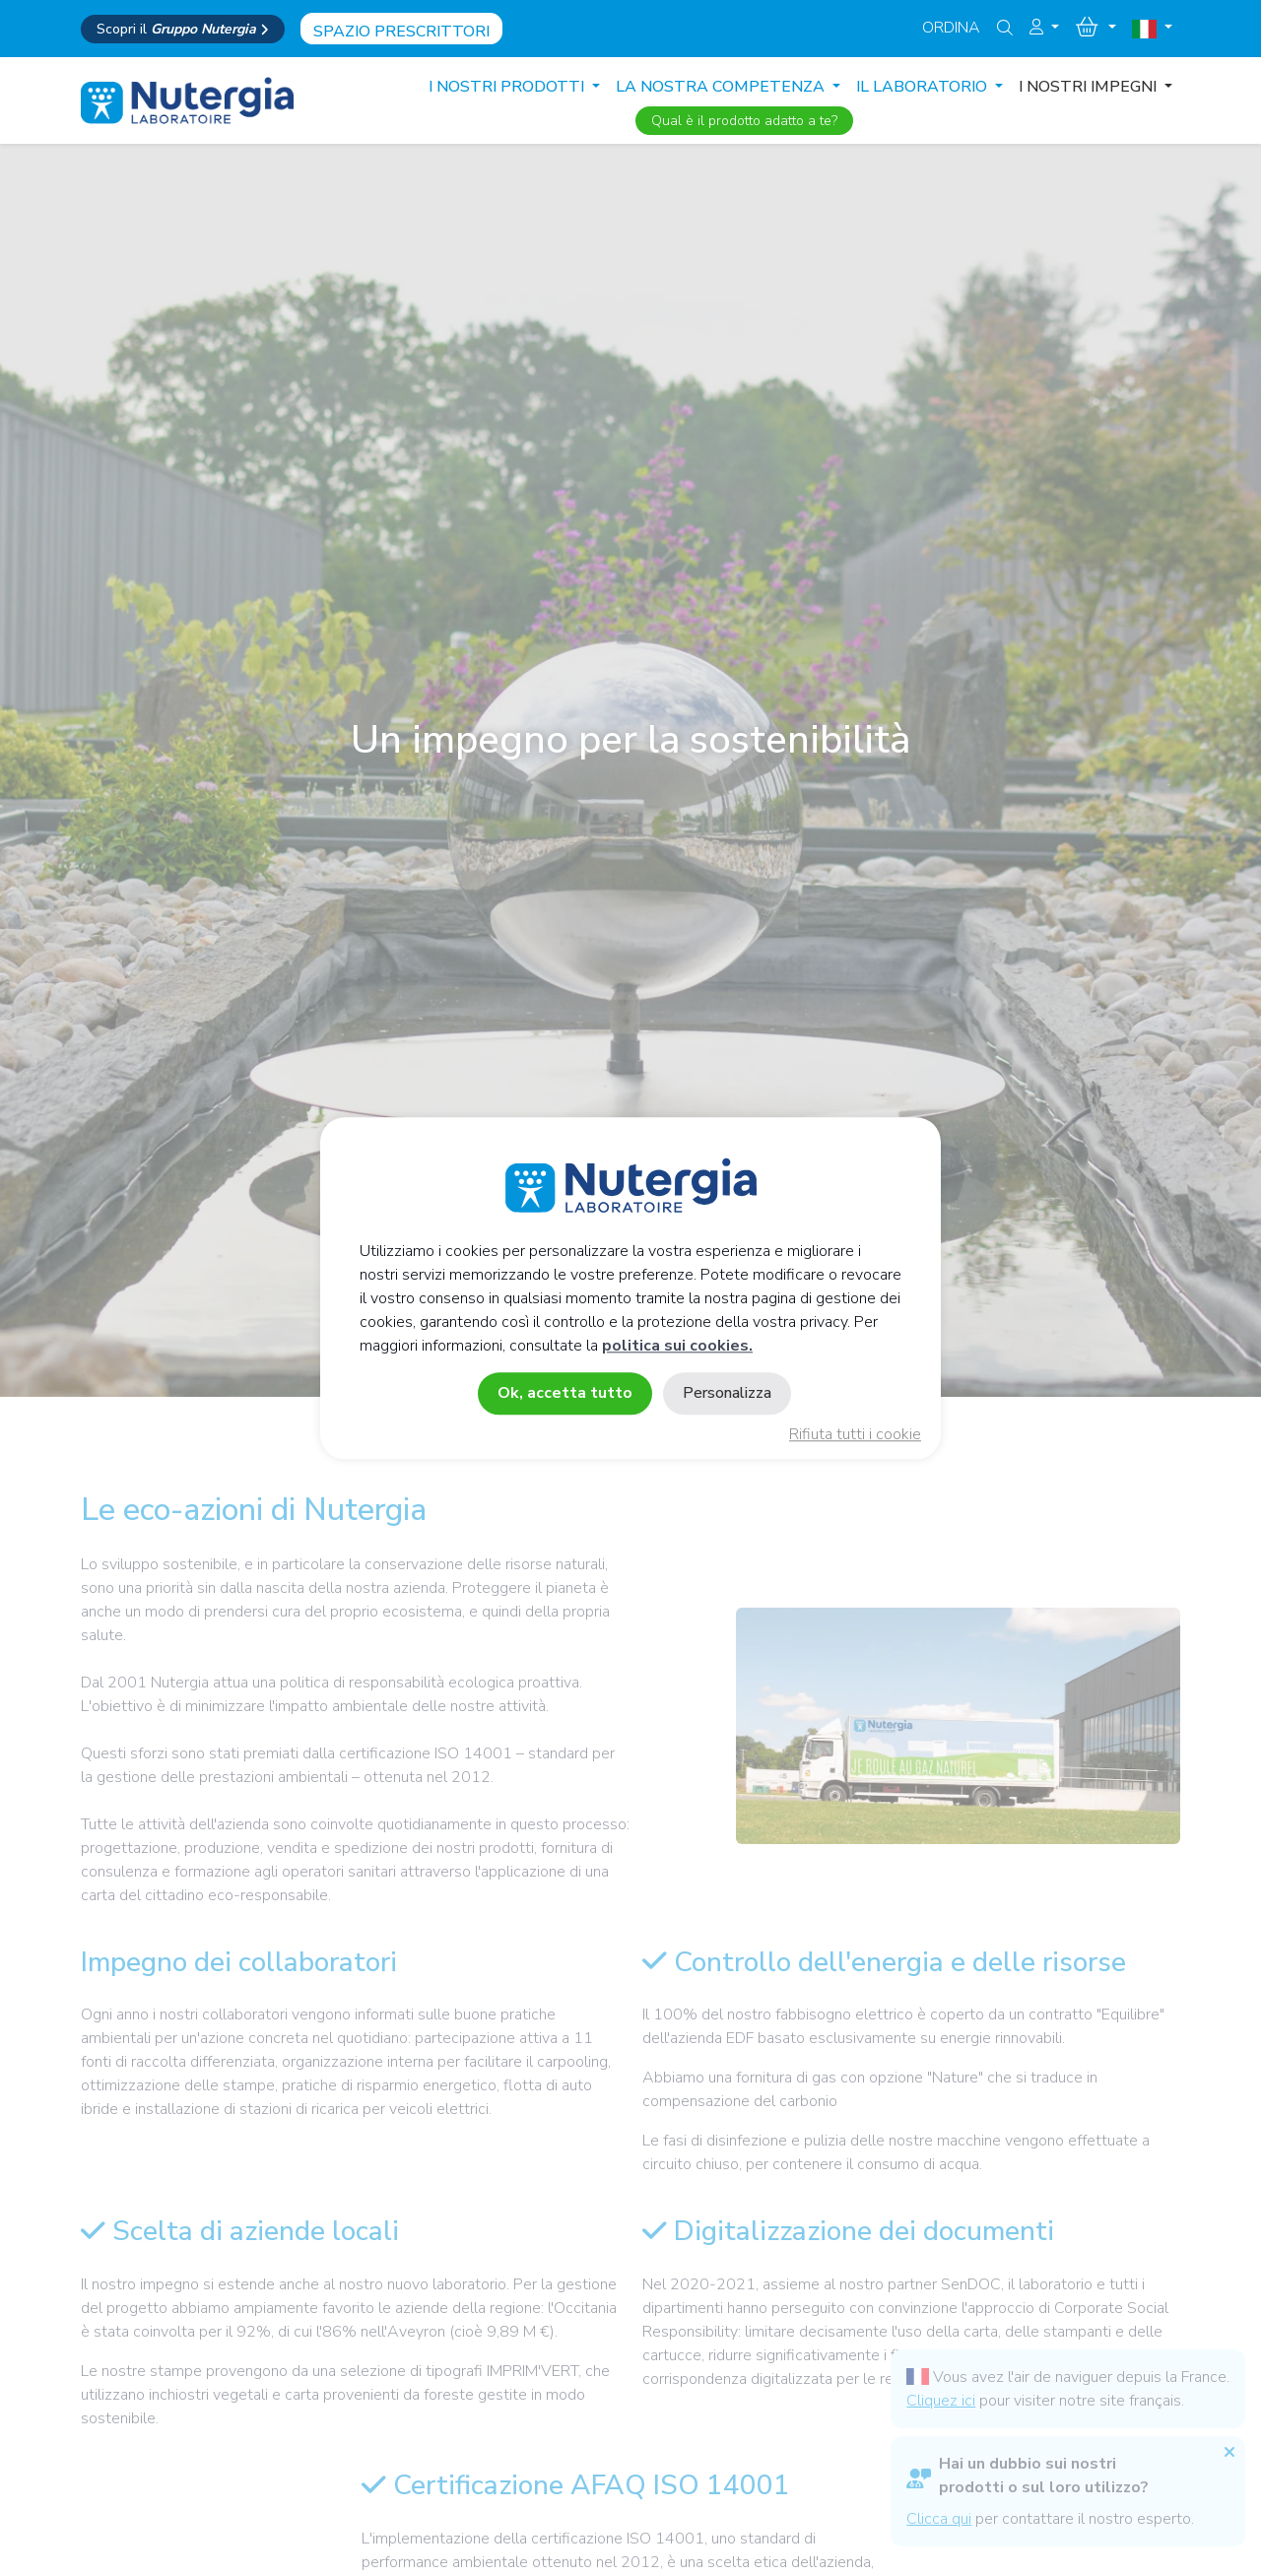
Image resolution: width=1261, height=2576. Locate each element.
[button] (1044, 27)
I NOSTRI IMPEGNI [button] (1090, 87)
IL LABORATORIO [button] (923, 87)
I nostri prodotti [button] (508, 87)
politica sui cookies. (677, 1345)
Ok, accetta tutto (565, 1393)
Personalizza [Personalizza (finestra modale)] (727, 1393)
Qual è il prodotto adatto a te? (744, 120)
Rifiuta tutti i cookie (855, 1434)
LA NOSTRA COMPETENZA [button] (722, 87)
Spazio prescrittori (401, 31)
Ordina (951, 27)
